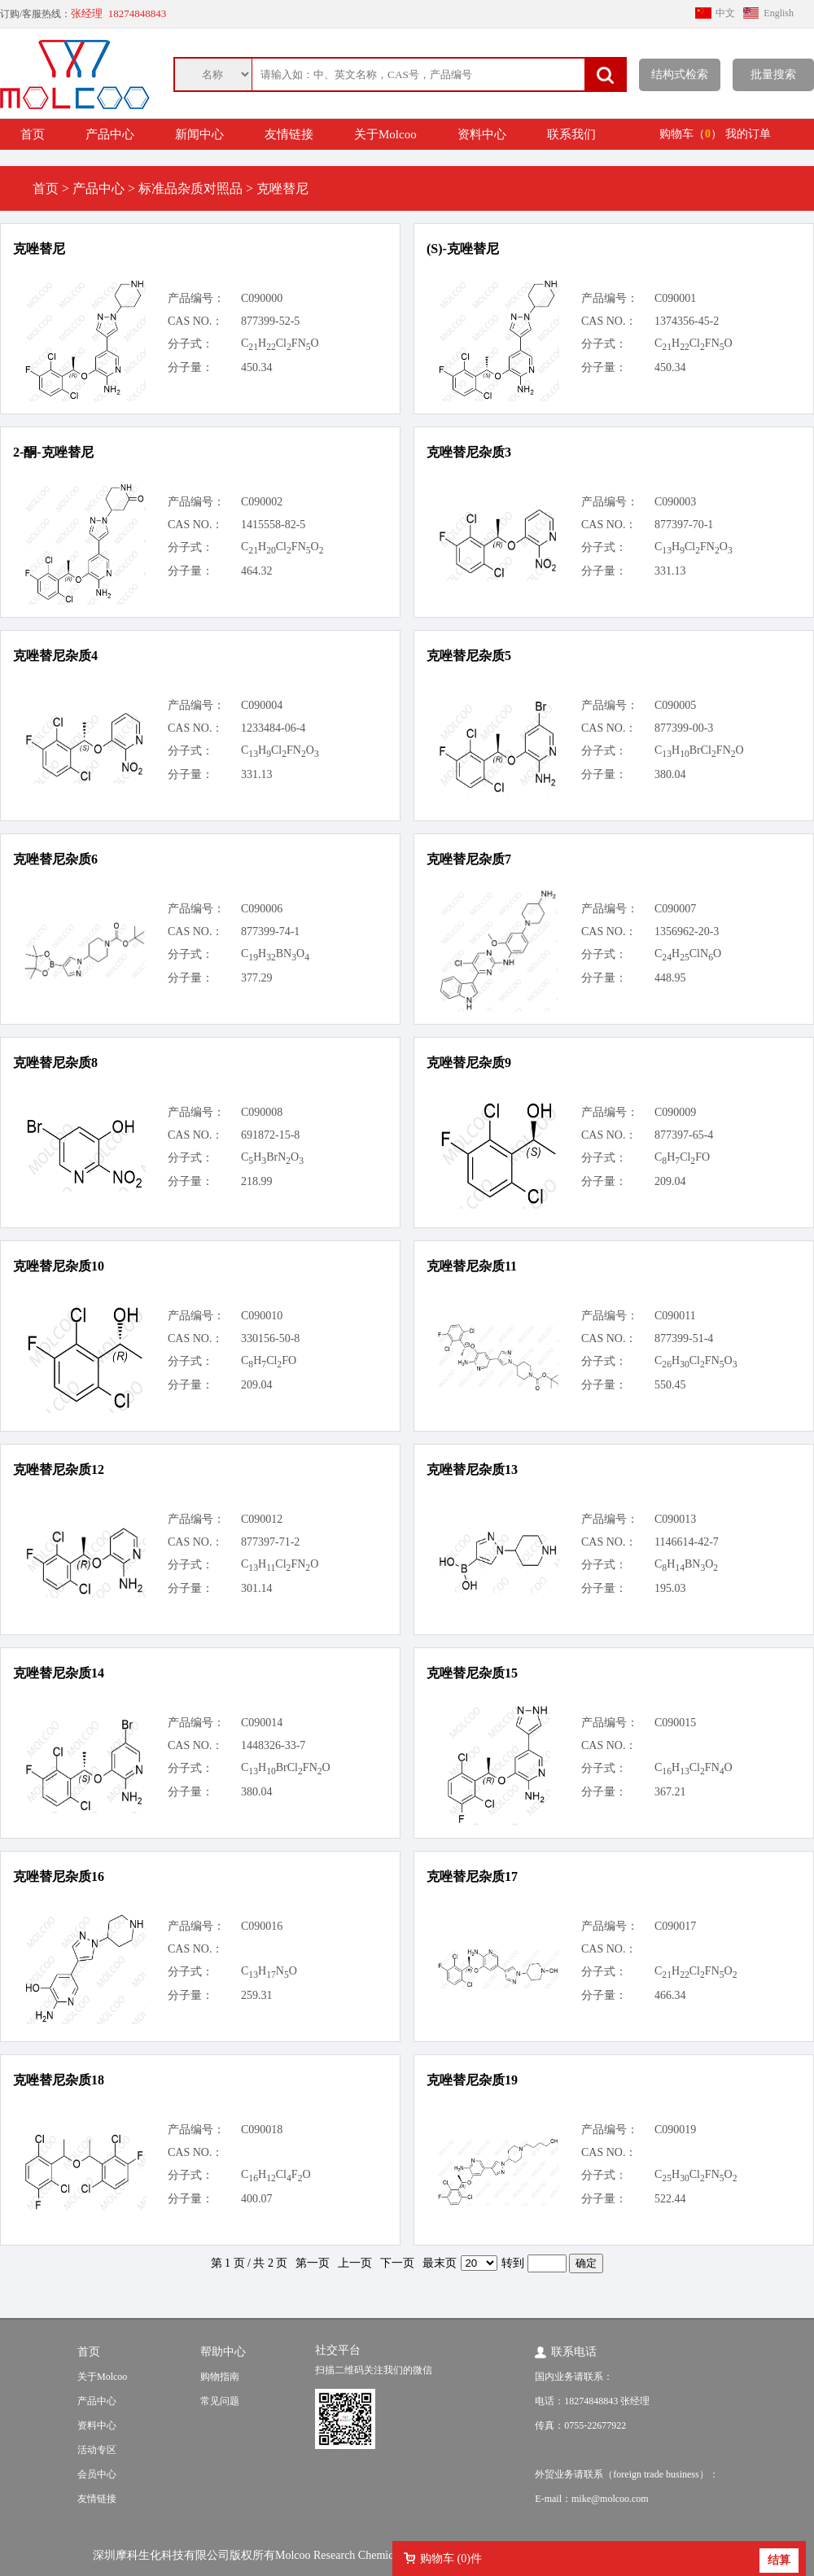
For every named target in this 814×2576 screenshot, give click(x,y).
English (779, 13)
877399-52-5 (270, 321)
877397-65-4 (683, 1135)
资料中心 (481, 134)
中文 (725, 13)
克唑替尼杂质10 (58, 1266)
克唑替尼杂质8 (55, 1062)
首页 (32, 134)
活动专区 (96, 2450)
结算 (779, 2560)
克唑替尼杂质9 (469, 1062)
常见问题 (219, 2401)
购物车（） (690, 134)
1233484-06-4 (273, 728)
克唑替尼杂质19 (472, 2080)
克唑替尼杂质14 (58, 1673)
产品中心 (109, 134)
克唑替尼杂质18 (58, 2080)
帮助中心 (223, 2352)
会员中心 (96, 2474)
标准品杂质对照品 (190, 188)
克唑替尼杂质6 (55, 859)
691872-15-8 (270, 1135)
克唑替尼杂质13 (472, 1469)
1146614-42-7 (686, 1542)
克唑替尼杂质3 (469, 452)
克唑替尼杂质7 (469, 859)
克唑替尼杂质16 (58, 1876)
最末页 (439, 2263)
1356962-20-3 (686, 931)
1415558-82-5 (273, 524)
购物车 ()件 (451, 2558)
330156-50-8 (270, 1338)
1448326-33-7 (273, 1745)
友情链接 (289, 134)
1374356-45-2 (686, 321)
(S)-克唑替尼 (463, 249)
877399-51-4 (683, 1338)
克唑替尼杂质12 (58, 1469)
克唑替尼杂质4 (55, 656)
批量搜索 (773, 74)
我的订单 (748, 134)
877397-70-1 (683, 524)
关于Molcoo (385, 134)
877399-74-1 (270, 931)
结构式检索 (679, 74)
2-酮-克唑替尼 (53, 452)
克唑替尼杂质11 (472, 1266)
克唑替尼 (39, 249)
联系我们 (571, 134)
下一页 (397, 2263)
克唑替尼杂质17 (472, 1876)
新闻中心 (199, 134)
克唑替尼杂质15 (472, 1673)
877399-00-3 (683, 728)
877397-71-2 (270, 1542)
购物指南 (219, 2376)
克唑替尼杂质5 (469, 656)
